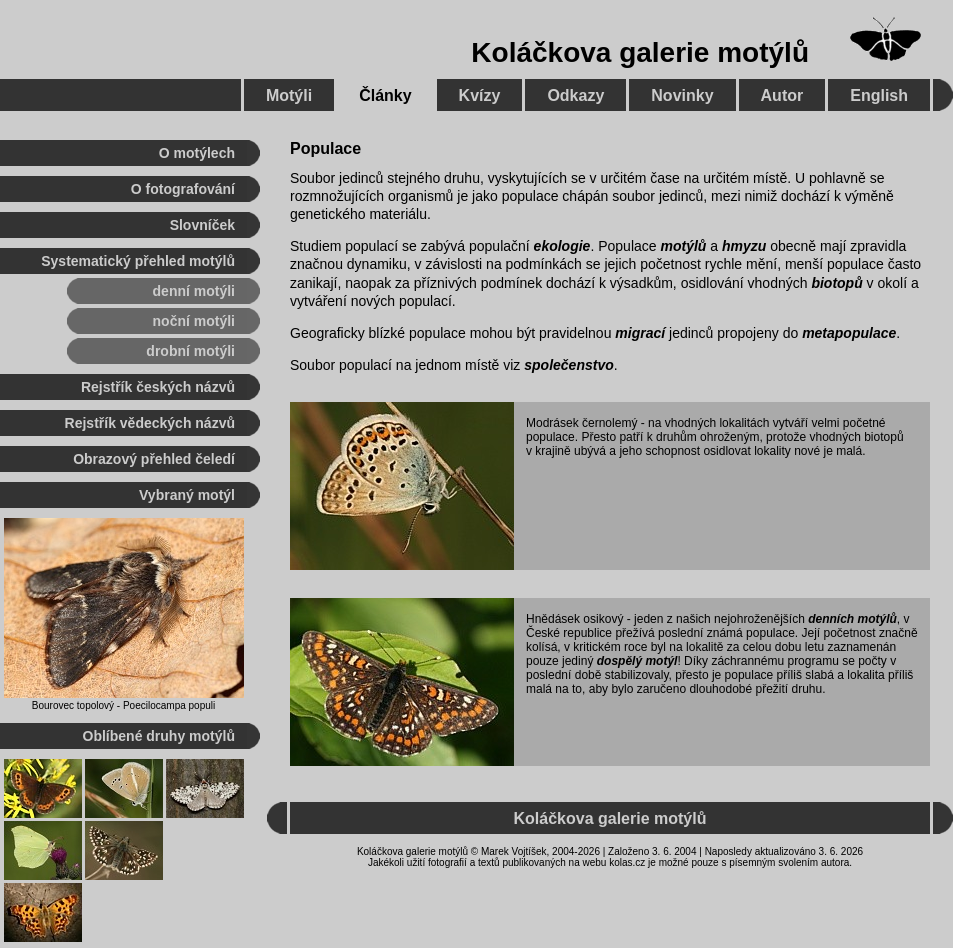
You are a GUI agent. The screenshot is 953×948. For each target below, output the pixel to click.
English (879, 95)
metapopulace (849, 333)
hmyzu (744, 246)
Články (385, 95)
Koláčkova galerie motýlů (640, 52)
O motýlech (197, 153)
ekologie (562, 246)
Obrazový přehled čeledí (154, 459)
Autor (782, 95)
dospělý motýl (637, 661)
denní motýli (194, 291)
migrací (640, 333)
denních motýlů (852, 619)
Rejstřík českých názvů (158, 387)
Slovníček (202, 225)
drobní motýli (190, 351)
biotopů (836, 283)
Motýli (289, 95)
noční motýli (194, 321)
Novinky (682, 95)
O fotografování (183, 189)
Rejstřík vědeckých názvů (150, 423)
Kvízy (480, 95)
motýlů (683, 246)
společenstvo (568, 365)
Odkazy (575, 95)
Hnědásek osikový (574, 619)
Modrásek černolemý (581, 423)
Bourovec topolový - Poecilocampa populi (123, 705)
